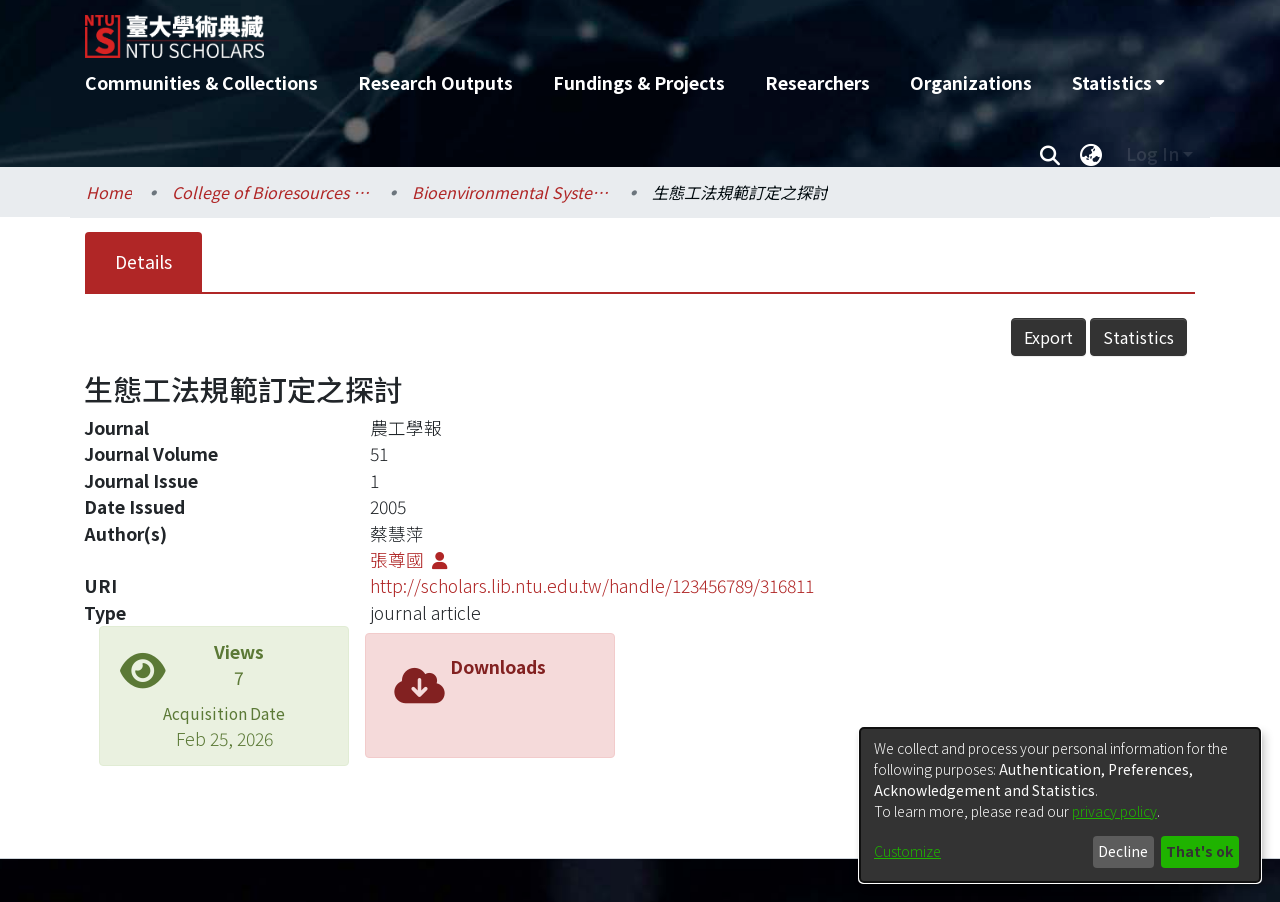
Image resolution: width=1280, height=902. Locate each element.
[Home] (532, 29)
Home (109, 192)
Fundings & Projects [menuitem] (639, 82)
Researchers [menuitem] (817, 82)
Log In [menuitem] (1152, 153)
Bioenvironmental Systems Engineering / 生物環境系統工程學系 (512, 192)
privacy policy (1114, 811)
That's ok (1199, 851)
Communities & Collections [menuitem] (201, 82)
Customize (907, 851)
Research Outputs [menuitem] (435, 82)
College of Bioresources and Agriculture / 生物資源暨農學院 (272, 192)
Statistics (1138, 337)
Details (143, 261)
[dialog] (1060, 805)
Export (1048, 337)
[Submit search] (1049, 154)
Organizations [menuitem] (971, 82)
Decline (1123, 851)
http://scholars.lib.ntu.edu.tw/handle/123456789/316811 (592, 585)
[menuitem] (1118, 83)
